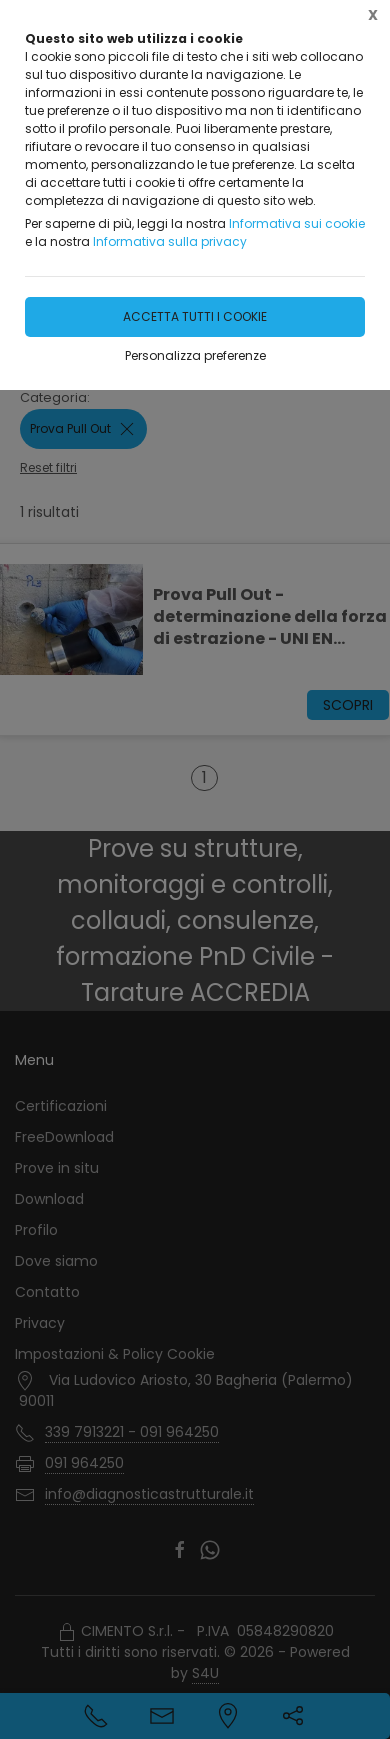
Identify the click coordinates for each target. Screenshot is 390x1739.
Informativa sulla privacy (170, 241)
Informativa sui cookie (297, 223)
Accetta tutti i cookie (195, 316)
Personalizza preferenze (195, 355)
